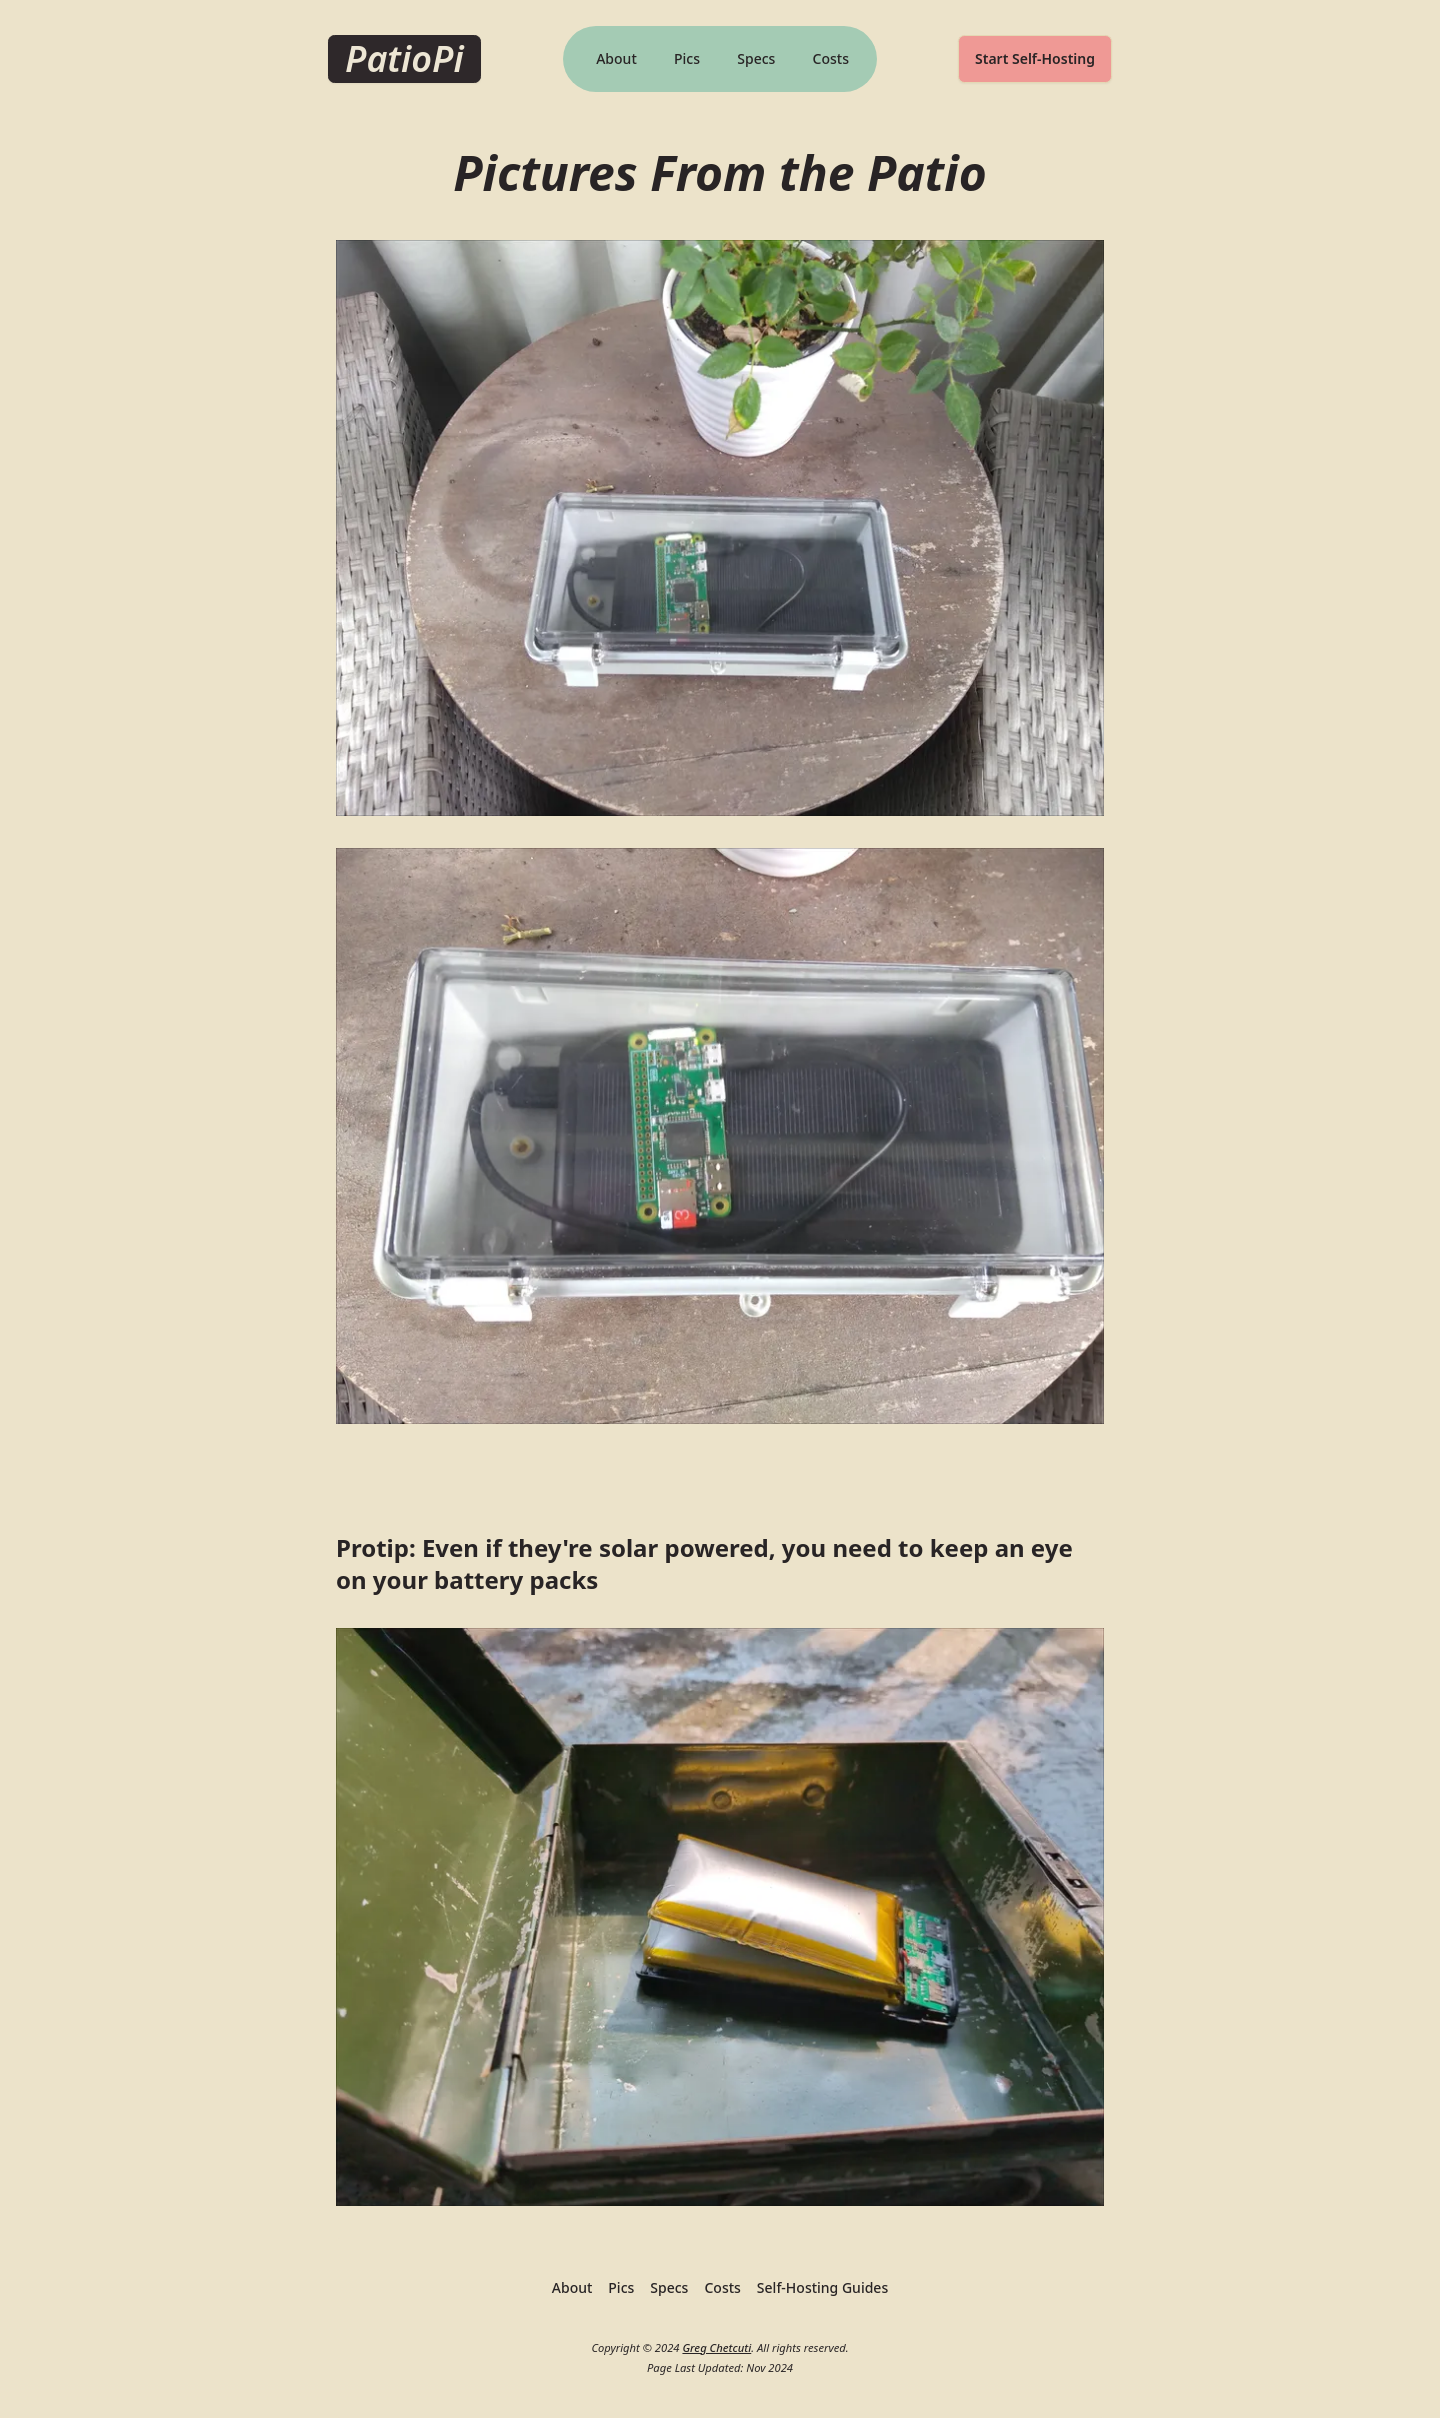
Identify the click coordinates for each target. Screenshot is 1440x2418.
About (616, 58)
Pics (687, 58)
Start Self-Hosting (1035, 58)
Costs (831, 58)
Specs (756, 58)
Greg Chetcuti (716, 2347)
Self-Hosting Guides (822, 2287)
